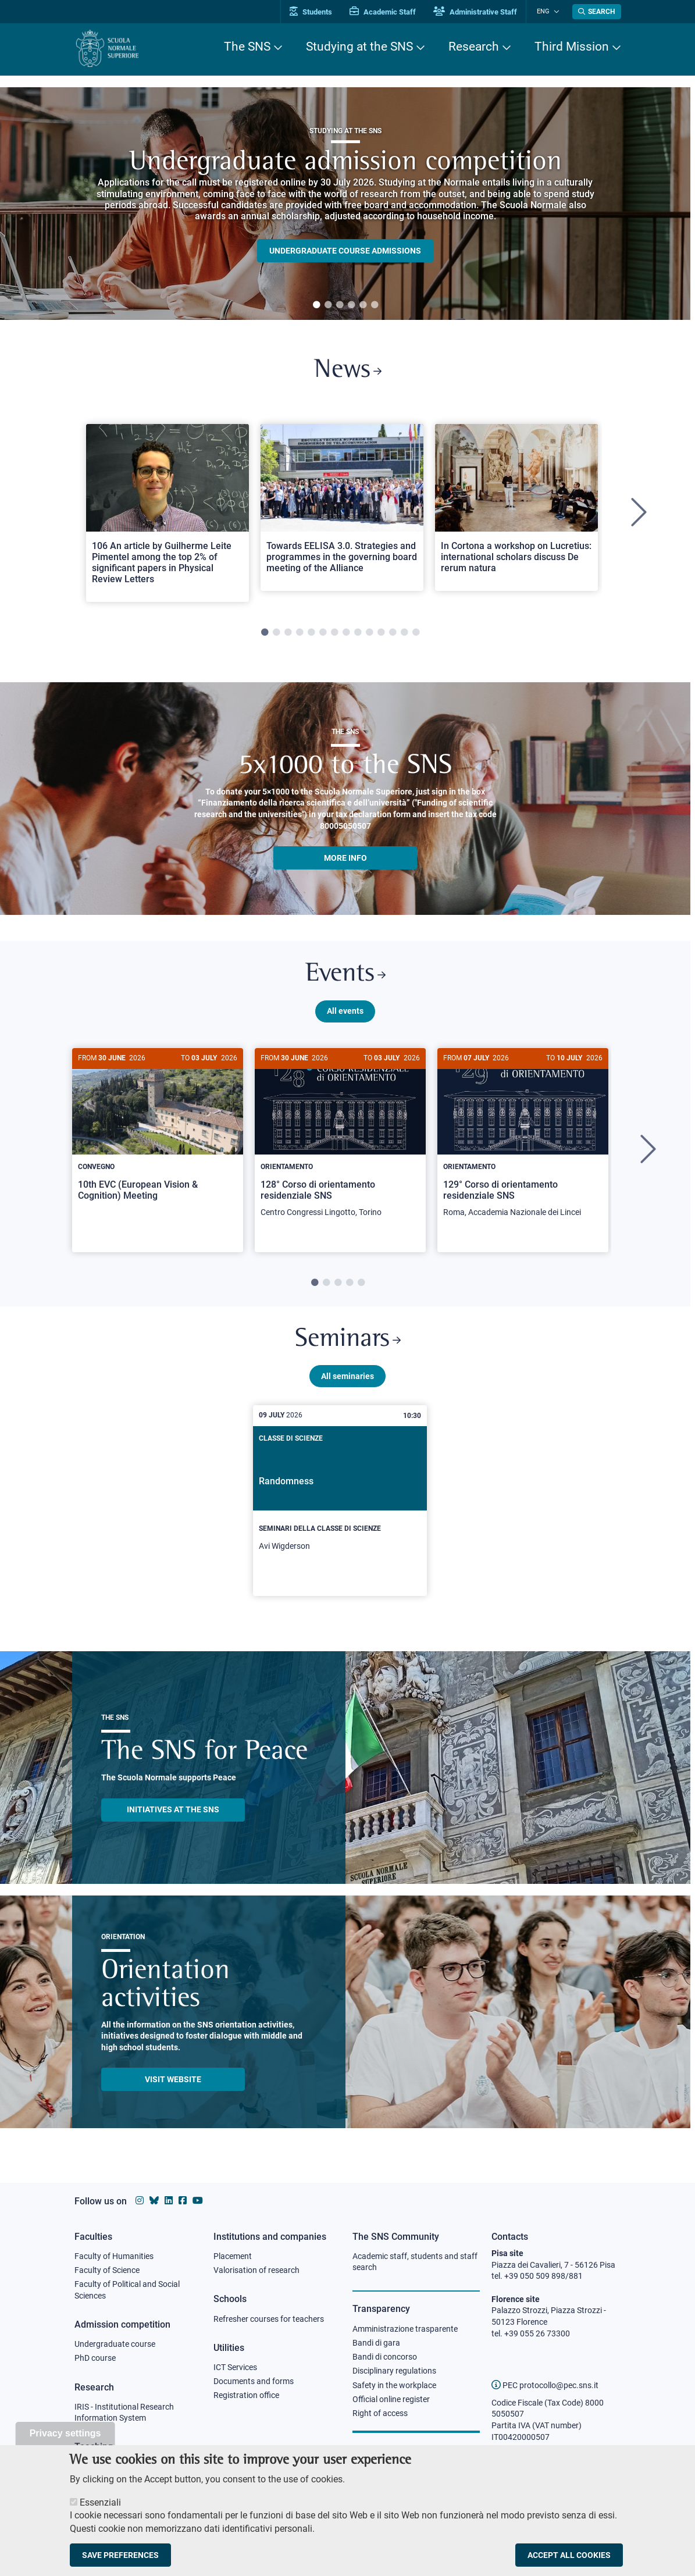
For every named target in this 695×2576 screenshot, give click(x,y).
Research (473, 47)
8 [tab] (346, 634)
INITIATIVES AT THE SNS (173, 1814)
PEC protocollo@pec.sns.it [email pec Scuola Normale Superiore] (544, 2385)
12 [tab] (392, 634)
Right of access (380, 2415)
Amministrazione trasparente (405, 2328)
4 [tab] (351, 305)
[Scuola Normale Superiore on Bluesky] (154, 2200)
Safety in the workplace (394, 2386)
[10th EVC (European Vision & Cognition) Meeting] (157, 1136)
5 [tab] (363, 305)
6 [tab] (374, 305)
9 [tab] (357, 634)
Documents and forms (253, 2382)
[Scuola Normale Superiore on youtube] (198, 2200)
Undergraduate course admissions (345, 250)
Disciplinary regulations (394, 2372)
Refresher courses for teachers (268, 2319)
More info (345, 859)
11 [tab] (381, 634)
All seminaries (347, 1380)
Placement (232, 2256)
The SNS (247, 47)
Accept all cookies (569, 2555)
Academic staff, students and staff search (414, 2261)
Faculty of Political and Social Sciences (127, 2290)
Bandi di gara (376, 2343)
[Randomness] (340, 1505)
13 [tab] (404, 634)
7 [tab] (334, 634)
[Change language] (556, 12)
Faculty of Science (107, 2270)
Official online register (391, 2400)
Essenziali (100, 2502)
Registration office (246, 2396)
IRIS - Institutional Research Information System (124, 2413)
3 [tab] (339, 305)
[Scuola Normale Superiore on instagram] (140, 2200)
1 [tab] (316, 305)
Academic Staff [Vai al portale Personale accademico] (388, 12)
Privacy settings (65, 2433)
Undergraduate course (114, 2345)
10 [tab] (369, 634)
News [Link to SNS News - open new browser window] (347, 371)
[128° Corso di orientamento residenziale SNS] (340, 1142)
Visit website (173, 2083)
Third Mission (571, 47)
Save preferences (120, 2555)
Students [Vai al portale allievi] (316, 12)
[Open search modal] (596, 11)
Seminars (348, 1343)
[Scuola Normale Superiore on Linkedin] (169, 2200)
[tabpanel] (345, 203)
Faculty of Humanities (114, 2256)
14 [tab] (416, 634)
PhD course (95, 2359)
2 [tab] (328, 305)
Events (345, 977)
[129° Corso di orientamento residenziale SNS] (522, 1142)
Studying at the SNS (359, 47)
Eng (546, 11)
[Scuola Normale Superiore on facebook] (183, 2200)
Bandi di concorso (384, 2358)
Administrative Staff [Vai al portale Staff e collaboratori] (480, 12)
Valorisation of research (256, 2270)
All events (345, 1013)
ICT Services (235, 2367)
